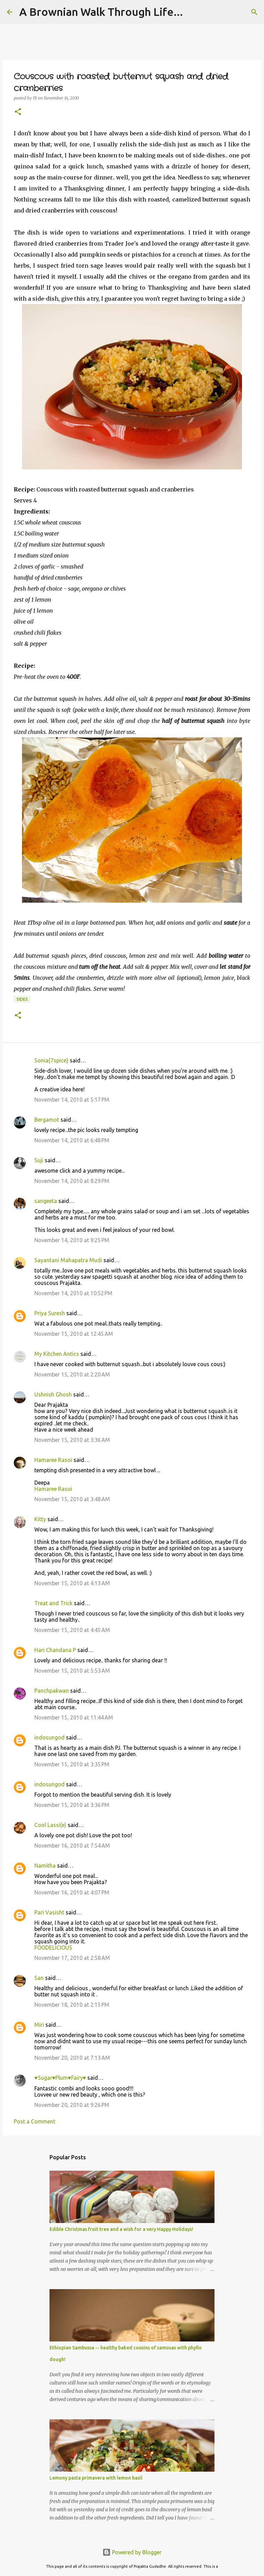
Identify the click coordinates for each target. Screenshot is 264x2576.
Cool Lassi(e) (50, 1825)
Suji (38, 1160)
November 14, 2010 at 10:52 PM (73, 1293)
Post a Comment (34, 2121)
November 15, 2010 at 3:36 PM (71, 1805)
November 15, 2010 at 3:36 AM (72, 1440)
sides (22, 999)
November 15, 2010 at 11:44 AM (73, 1717)
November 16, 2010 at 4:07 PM (71, 1892)
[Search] (254, 12)
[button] (18, 112)
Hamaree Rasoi (53, 1460)
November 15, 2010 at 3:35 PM (71, 1764)
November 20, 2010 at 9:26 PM (71, 2105)
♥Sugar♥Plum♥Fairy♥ (60, 2078)
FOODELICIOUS (53, 1947)
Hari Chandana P (55, 1650)
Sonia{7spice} (51, 1060)
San (39, 1978)
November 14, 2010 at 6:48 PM (71, 1140)
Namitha (45, 1865)
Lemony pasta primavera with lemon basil (96, 2478)
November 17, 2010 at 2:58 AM (72, 1958)
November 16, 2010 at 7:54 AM (72, 1845)
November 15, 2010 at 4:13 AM (72, 1583)
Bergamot (46, 1119)
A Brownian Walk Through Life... (101, 12)
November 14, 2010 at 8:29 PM (71, 1181)
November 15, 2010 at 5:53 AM (72, 1671)
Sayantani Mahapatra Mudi (68, 1260)
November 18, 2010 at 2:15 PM (71, 2005)
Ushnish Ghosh (53, 1394)
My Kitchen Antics (56, 1354)
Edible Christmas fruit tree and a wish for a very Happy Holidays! (121, 2229)
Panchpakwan (51, 1690)
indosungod (49, 1737)
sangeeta (45, 1201)
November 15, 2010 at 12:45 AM (73, 1334)
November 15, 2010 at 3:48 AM (72, 1499)
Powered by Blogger (132, 2552)
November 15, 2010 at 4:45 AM (72, 1630)
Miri (39, 2025)
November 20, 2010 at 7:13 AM (72, 2058)
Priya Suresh (49, 1313)
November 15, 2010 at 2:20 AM (72, 1374)
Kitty (40, 1519)
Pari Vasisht (49, 1912)
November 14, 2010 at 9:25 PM (71, 1240)
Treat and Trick (53, 1603)
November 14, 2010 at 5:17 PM (71, 1100)
